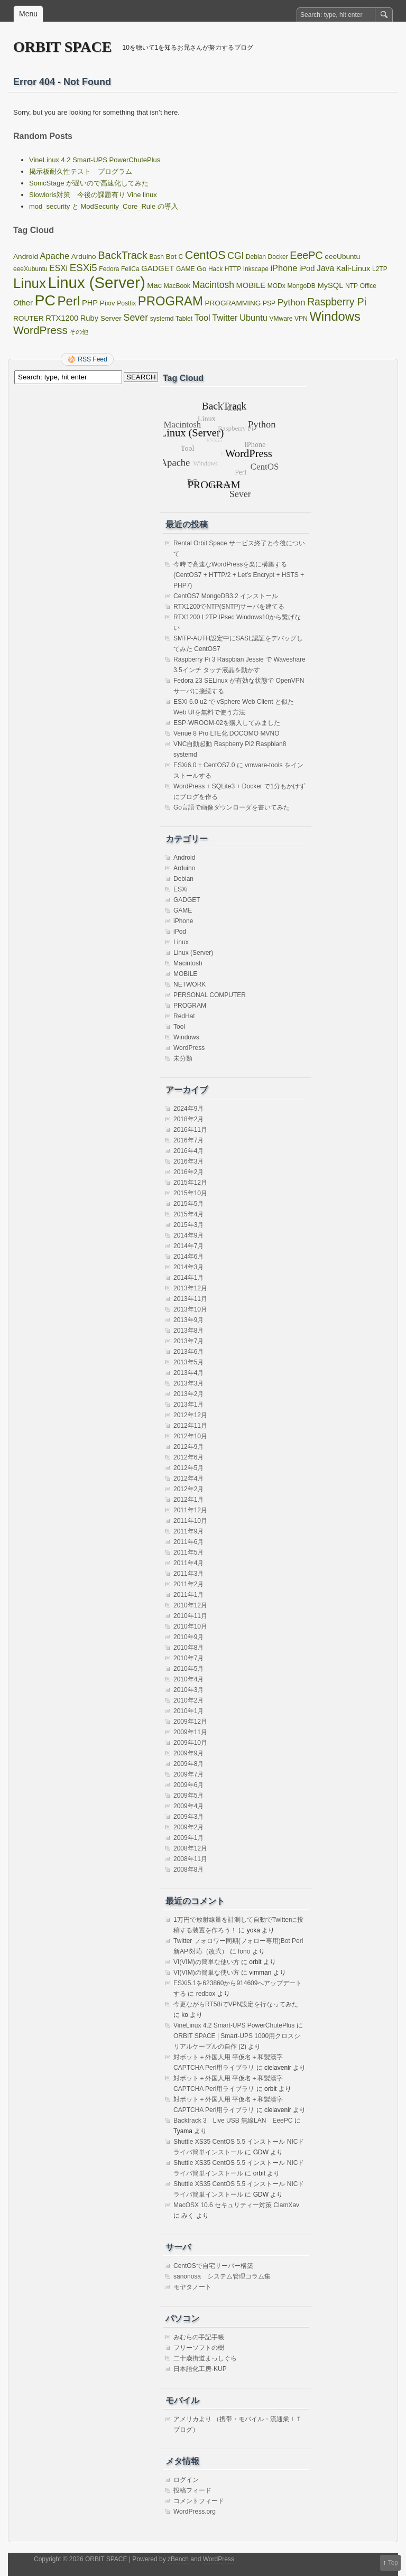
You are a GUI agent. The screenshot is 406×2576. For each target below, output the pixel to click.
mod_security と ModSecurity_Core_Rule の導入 (103, 206)
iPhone (183, 921)
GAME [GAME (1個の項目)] (185, 269)
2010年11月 (190, 1616)
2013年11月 (190, 1299)
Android (184, 857)
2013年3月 (188, 1383)
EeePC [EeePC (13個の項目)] (306, 255)
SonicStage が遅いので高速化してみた (89, 183)
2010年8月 (188, 1647)
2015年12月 (190, 1182)
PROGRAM (189, 1005)
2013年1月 (188, 1404)
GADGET (186, 900)
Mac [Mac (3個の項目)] (154, 285)
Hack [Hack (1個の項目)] (215, 269)
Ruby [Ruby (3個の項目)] (89, 318)
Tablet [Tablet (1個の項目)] (184, 318)
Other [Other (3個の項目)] (23, 303)
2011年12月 (190, 1510)
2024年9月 (188, 1108)
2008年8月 (188, 1869)
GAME (182, 910)
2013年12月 (190, 1288)
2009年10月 (190, 1742)
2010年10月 (190, 1626)
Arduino (184, 868)
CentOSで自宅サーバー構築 (213, 2266)
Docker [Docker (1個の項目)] (278, 257)
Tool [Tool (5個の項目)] (202, 317)
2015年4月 (188, 1214)
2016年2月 (188, 1172)
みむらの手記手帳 (198, 2337)
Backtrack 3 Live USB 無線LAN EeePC (232, 2120)
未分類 (182, 1058)
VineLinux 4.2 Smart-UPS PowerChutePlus (94, 160)
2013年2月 (188, 1394)
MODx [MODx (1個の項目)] (276, 286)
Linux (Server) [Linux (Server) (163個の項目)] (96, 282)
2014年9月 (188, 1235)
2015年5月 (188, 1203)
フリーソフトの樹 (198, 2347)
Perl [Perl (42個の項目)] (69, 301)
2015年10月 (190, 1193)
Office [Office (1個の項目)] (368, 286)
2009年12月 (190, 1721)
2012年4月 (188, 1478)
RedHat (184, 1016)
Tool (179, 1026)
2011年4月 (188, 1563)
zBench (178, 2559)
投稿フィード (192, 2490)
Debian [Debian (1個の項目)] (256, 257)
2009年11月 (190, 1732)
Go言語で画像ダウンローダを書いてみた (231, 807)
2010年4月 (188, 1679)
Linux (181, 942)
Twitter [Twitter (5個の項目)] (224, 317)
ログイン (186, 2480)
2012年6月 (188, 1457)
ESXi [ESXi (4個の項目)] (58, 268)
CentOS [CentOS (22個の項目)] (205, 255)
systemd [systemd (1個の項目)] (162, 318)
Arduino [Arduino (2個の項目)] (83, 257)
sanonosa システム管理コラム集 (222, 2276)
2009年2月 (188, 1827)
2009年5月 (188, 1795)
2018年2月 (188, 1119)
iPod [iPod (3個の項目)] (307, 268)
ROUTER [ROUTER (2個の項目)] (28, 318)
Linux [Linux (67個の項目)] (29, 283)
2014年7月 (188, 1246)
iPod (179, 931)
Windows (186, 1037)
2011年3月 (188, 1573)
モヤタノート (192, 2287)
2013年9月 (188, 1320)
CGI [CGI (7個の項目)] (235, 255)
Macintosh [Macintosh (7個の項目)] (213, 285)
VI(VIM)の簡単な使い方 (206, 1962)
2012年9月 (188, 1446)
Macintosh (187, 963)
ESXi (180, 889)
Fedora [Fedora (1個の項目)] (109, 269)
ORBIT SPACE (62, 47)
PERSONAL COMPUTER (209, 995)
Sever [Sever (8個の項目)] (135, 317)
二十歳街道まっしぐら (205, 2358)
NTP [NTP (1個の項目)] (351, 286)
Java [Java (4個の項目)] (325, 268)
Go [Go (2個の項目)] (201, 269)
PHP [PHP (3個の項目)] (90, 303)
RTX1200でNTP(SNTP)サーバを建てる (228, 606)
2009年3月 (188, 1816)
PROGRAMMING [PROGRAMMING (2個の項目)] (233, 303)
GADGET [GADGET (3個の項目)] (157, 268)
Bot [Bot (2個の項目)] (170, 257)
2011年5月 (188, 1552)
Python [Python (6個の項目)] (292, 302)
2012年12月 (190, 1415)
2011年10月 (190, 1520)
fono (244, 1951)
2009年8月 (188, 1764)
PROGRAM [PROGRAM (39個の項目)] (170, 301)
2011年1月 (188, 1594)
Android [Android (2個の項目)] (25, 257)
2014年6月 (188, 1256)
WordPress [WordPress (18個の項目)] (40, 330)
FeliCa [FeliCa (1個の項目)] (130, 269)
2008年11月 (190, 1859)
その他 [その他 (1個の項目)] (78, 332)
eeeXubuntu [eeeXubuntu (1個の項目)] (30, 269)
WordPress (189, 1048)
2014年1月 (188, 1277)
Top (393, 2562)
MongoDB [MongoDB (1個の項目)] (301, 286)
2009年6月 (188, 1785)
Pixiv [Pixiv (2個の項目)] (107, 303)
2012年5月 (188, 1468)
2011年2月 (188, 1584)
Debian (183, 878)
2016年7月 (188, 1140)
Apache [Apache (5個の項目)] (54, 256)
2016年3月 (188, 1161)
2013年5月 (188, 1362)
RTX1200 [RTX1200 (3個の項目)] (61, 318)
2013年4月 (188, 1373)
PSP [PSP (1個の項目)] (269, 303)
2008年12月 (190, 1848)
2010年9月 (188, 1637)
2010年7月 (188, 1658)
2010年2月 (188, 1700)
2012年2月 (188, 1489)
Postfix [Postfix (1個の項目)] (126, 303)
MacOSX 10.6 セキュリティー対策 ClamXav (236, 2205)
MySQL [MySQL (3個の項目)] (330, 285)
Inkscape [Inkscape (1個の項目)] (256, 269)
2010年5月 (188, 1668)
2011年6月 (188, 1542)
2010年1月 (188, 1711)
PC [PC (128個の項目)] (44, 300)
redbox (206, 1993)
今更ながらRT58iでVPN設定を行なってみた (235, 2004)
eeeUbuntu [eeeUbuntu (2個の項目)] (342, 257)
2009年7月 (188, 1774)
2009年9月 (188, 1753)
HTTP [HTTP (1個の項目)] (233, 269)
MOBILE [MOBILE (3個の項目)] (251, 285)
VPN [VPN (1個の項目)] (301, 318)
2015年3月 (188, 1225)
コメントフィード (198, 2501)
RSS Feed (92, 359)
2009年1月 (188, 1838)
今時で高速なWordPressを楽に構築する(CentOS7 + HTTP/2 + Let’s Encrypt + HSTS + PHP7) (238, 575)
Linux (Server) (193, 952)
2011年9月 (188, 1531)
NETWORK (189, 984)
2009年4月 (188, 1806)
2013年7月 (188, 1341)
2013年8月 (188, 1330)
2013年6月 (188, 1351)
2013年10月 (190, 1309)
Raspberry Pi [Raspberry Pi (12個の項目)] (336, 302)
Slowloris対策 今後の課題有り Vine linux (93, 195)
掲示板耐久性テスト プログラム (80, 171)
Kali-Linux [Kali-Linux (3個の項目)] (353, 268)
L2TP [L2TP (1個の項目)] (379, 269)
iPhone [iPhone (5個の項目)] (283, 268)
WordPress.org (194, 2511)
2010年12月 (190, 1605)
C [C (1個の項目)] (181, 257)
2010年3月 (188, 1690)
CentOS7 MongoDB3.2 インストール (225, 596)
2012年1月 (188, 1499)
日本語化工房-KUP (200, 2369)
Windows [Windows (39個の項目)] (334, 316)
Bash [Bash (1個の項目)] (156, 257)
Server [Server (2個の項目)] (111, 318)
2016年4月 (188, 1151)
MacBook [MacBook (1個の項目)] (177, 286)
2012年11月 (190, 1425)
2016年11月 (190, 1129)
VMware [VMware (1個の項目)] (280, 318)
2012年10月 (190, 1436)
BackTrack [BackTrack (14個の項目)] (122, 255)
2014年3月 (188, 1267)
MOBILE (185, 974)
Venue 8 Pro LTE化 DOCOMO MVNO (226, 733)
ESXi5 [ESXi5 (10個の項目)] (83, 267)
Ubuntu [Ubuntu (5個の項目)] (253, 317)
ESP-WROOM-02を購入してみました (226, 723)
